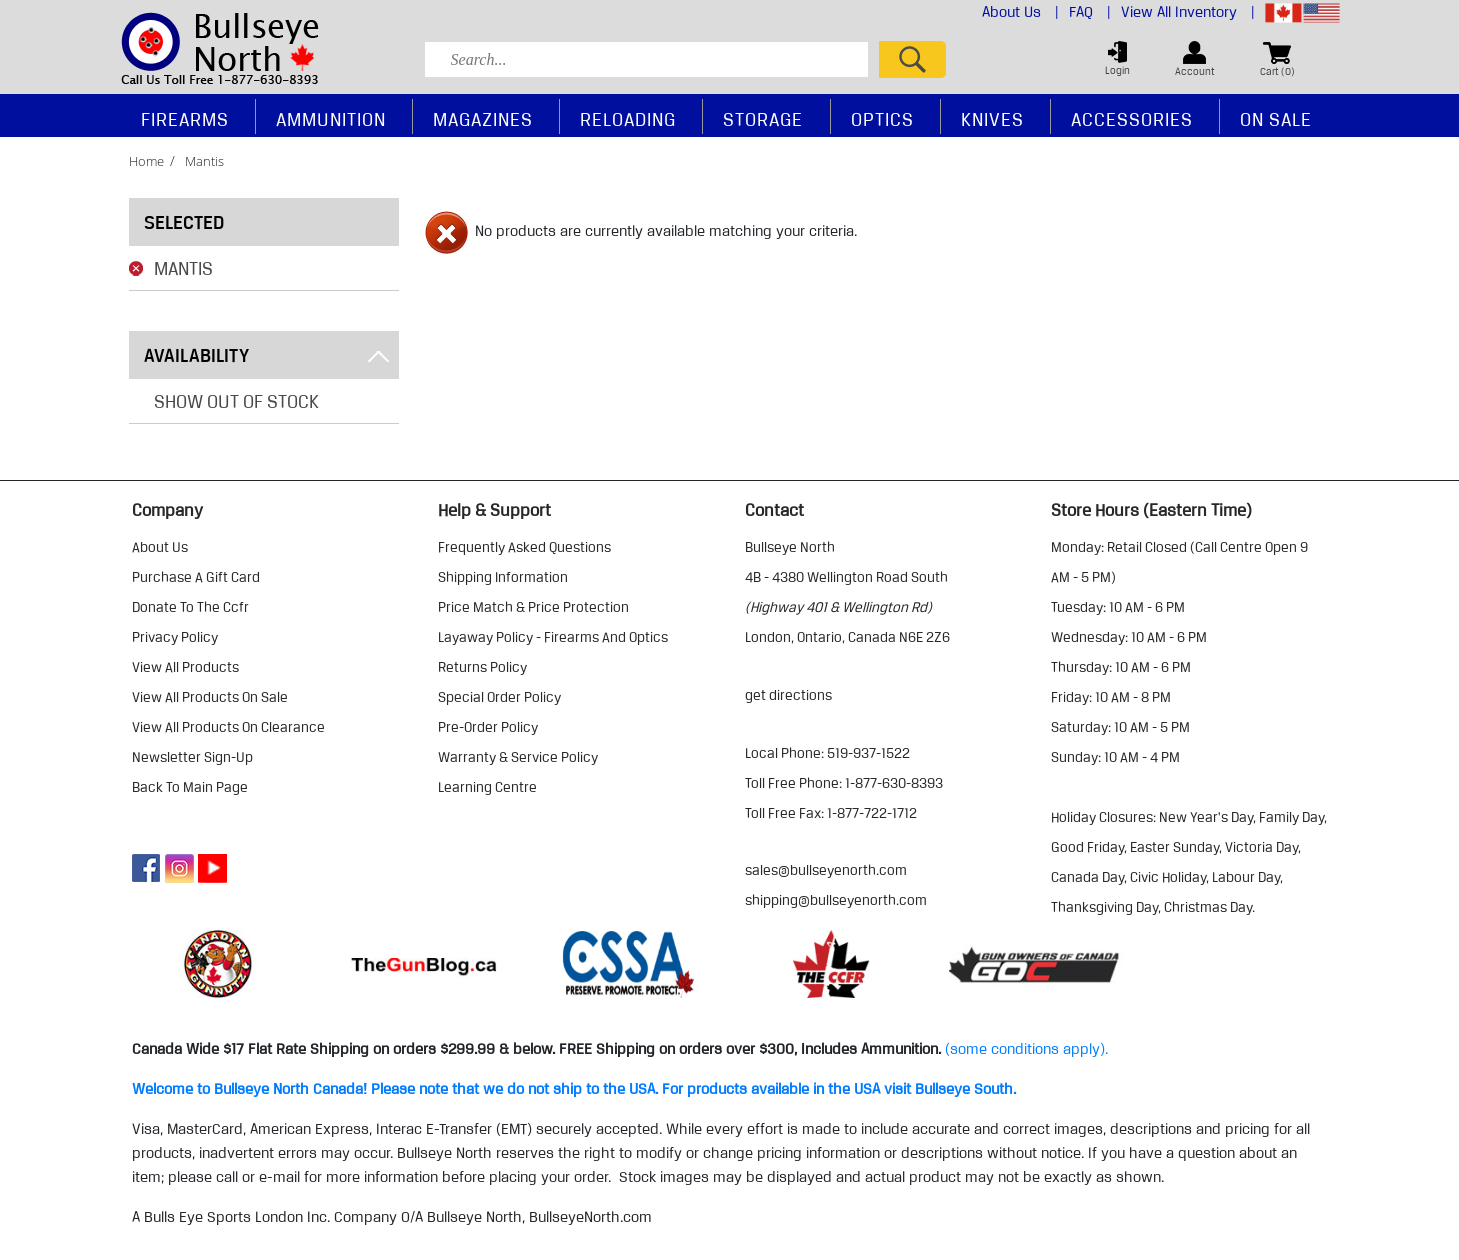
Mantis (183, 268)
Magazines (483, 119)
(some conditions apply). (1026, 1049)
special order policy (499, 697)
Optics (882, 119)
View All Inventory (1188, 12)
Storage (763, 119)
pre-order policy (488, 727)
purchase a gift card (196, 577)
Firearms (185, 119)
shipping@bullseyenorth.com (836, 900)
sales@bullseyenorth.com (826, 870)
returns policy (482, 667)
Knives (992, 119)
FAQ (1090, 12)
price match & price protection (533, 607)
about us (160, 547)
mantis (204, 161)
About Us (1020, 12)
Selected (184, 222)
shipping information (503, 577)
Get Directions (788, 695)
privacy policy (175, 637)
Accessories (1132, 119)
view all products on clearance (228, 727)
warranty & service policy (518, 757)
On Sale (1276, 119)
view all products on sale (210, 697)
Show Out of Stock (236, 401)
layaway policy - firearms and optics (553, 637)
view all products (185, 667)
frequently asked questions (524, 547)
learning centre (487, 787)
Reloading (628, 119)
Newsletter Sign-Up (192, 757)
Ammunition (331, 119)
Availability (266, 355)
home (146, 161)
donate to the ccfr (190, 607)
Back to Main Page (190, 787)
